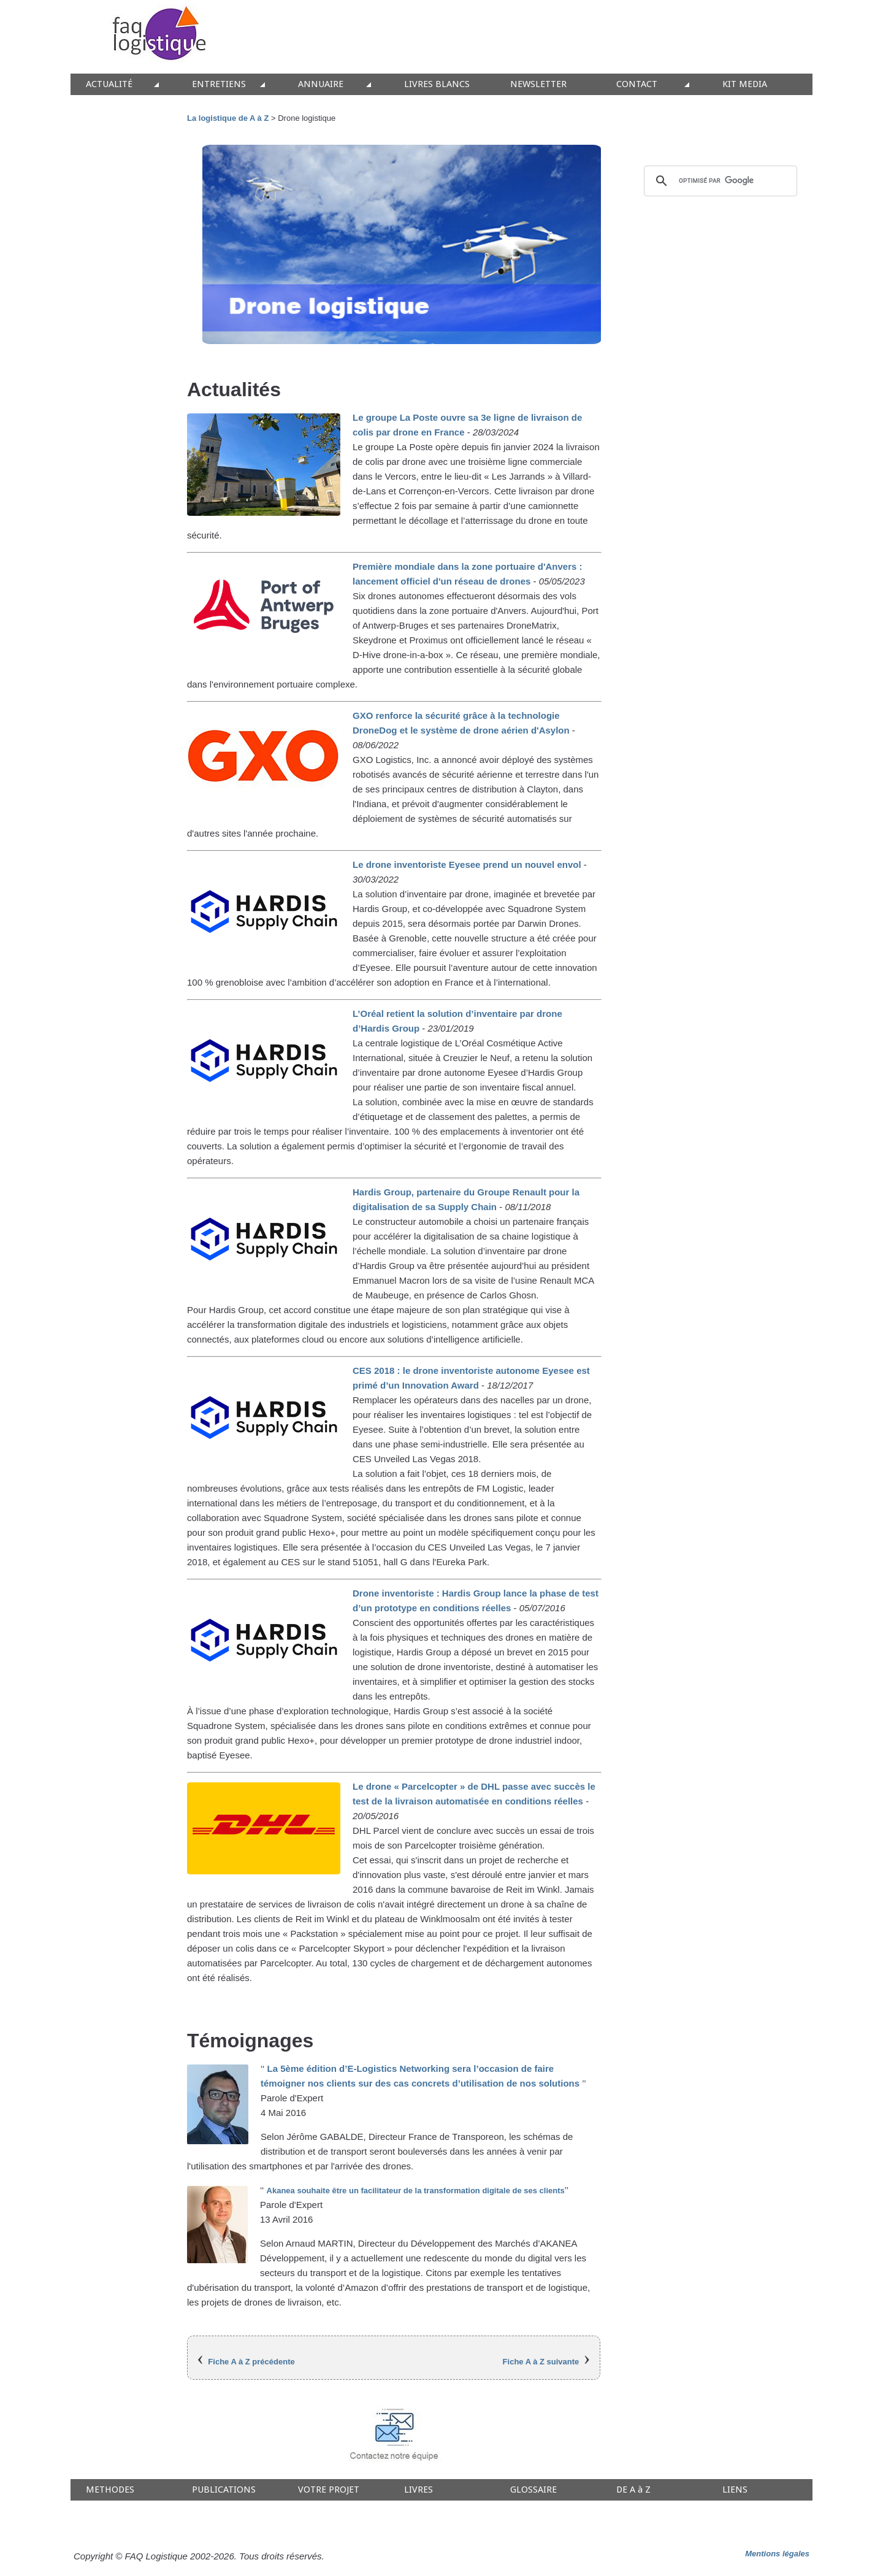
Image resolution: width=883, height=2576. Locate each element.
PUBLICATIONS (224, 2489)
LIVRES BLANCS (437, 84)
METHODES (110, 2489)
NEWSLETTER (538, 84)
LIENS (734, 2489)
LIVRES (418, 2489)
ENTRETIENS (219, 84)
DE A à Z (633, 2489)
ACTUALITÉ (109, 84)
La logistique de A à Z (228, 118)
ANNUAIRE (320, 84)
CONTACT (636, 84)
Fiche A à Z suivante (541, 2361)
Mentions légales (777, 2553)
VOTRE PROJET (328, 2489)
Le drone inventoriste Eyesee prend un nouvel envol (468, 864)
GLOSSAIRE (533, 2489)
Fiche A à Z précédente (251, 2361)
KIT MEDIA (744, 84)
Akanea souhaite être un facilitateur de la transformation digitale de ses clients (416, 2190)
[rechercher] (719, 181)
